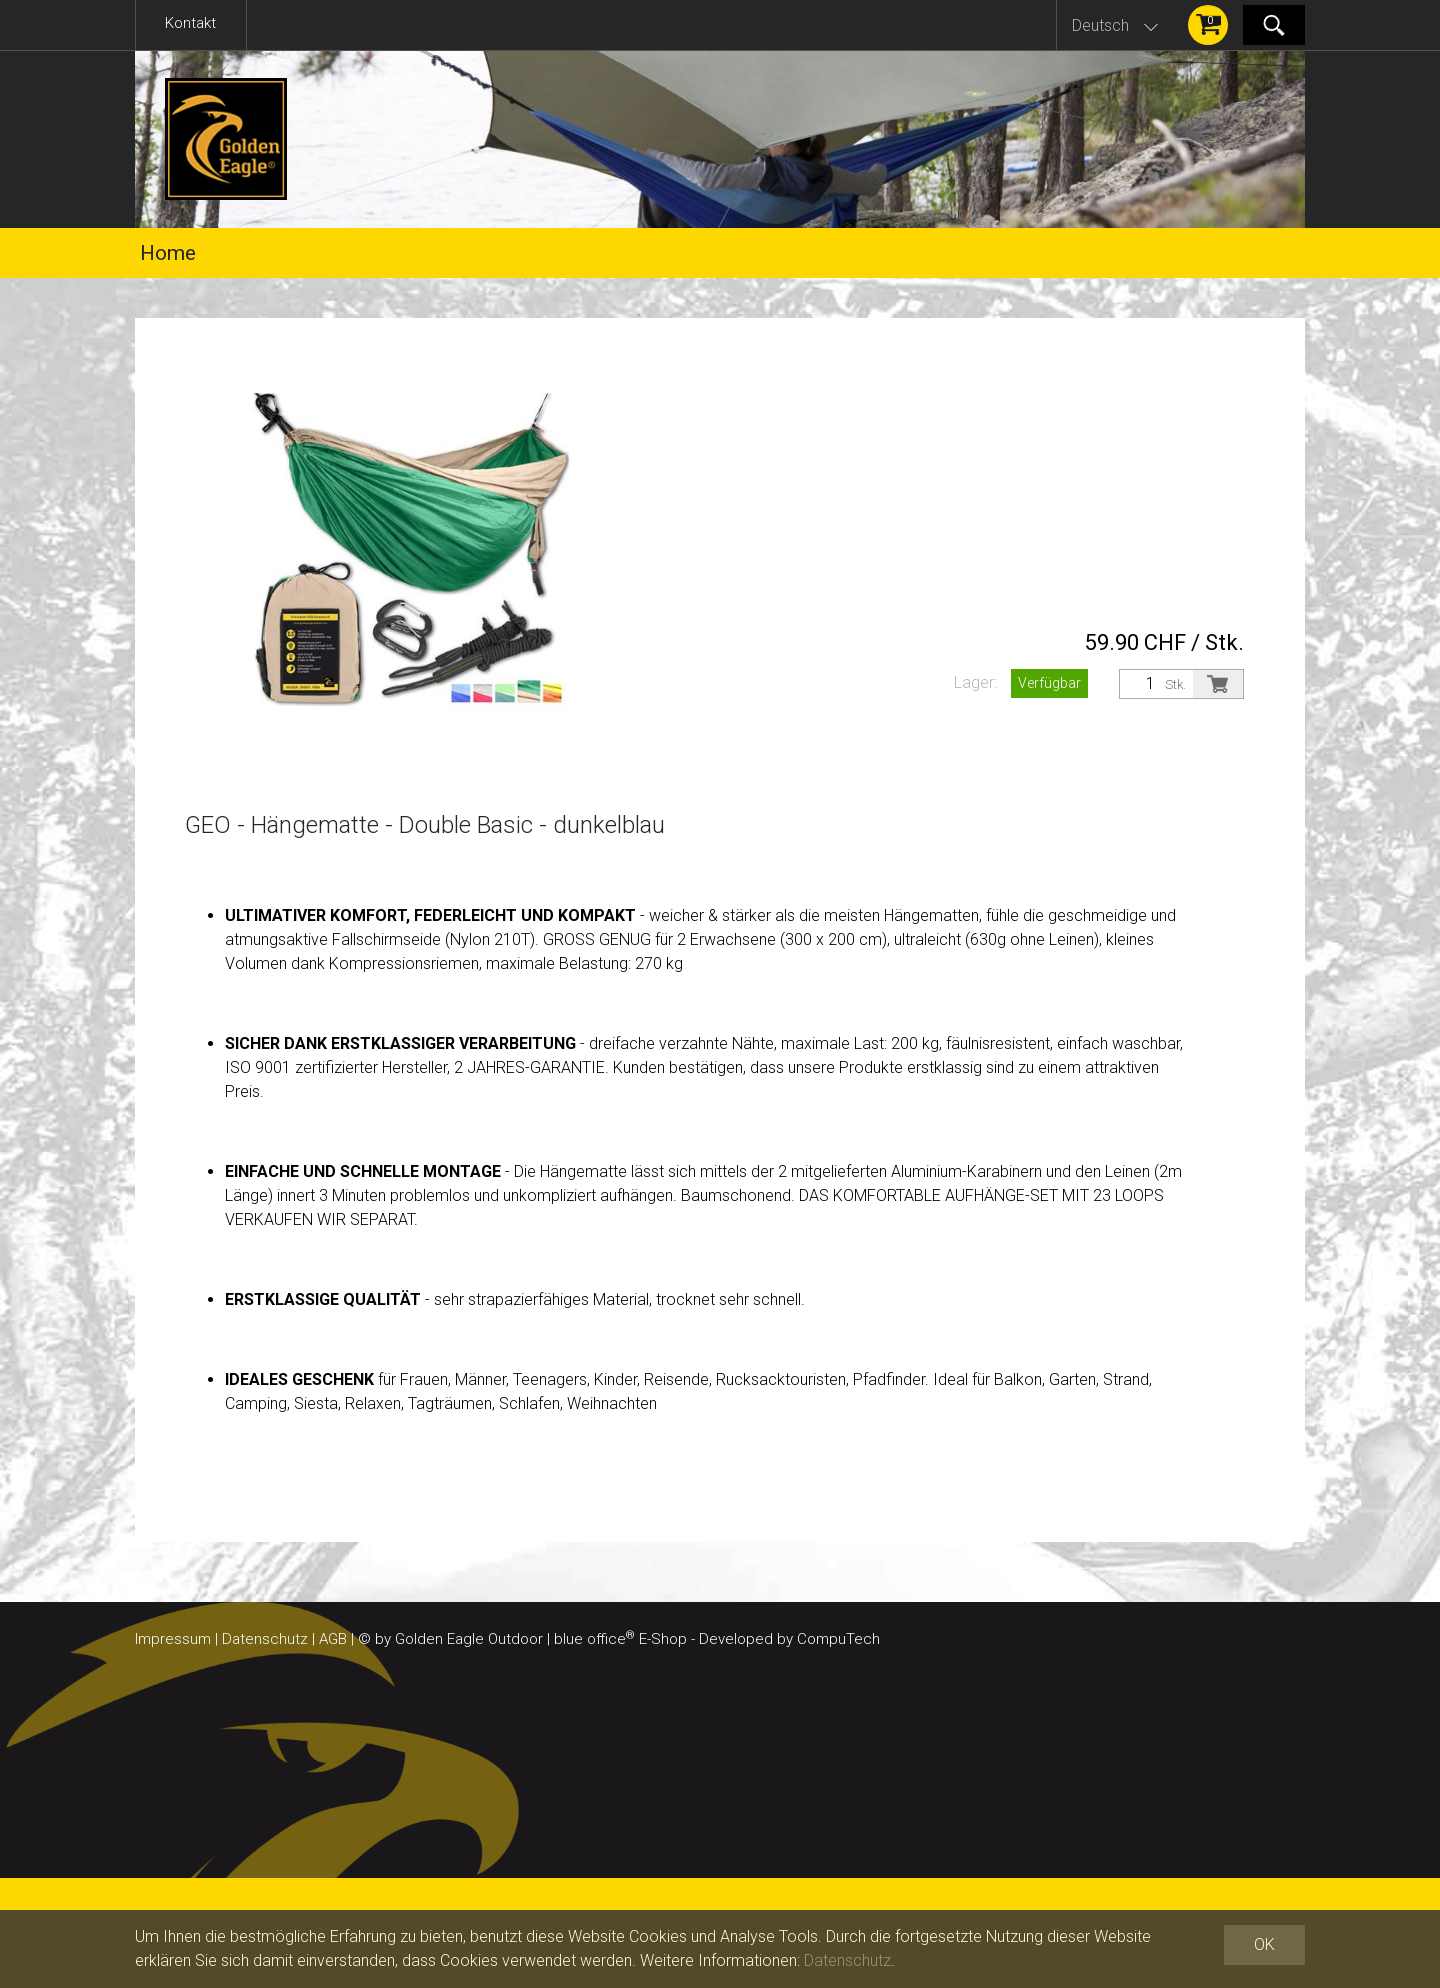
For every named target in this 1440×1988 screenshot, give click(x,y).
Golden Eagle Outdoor (469, 1639)
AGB (333, 1639)
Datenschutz (265, 1639)
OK (1264, 1944)
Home (168, 253)
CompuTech (838, 1639)
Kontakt (190, 23)
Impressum (173, 1639)
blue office (594, 1639)
